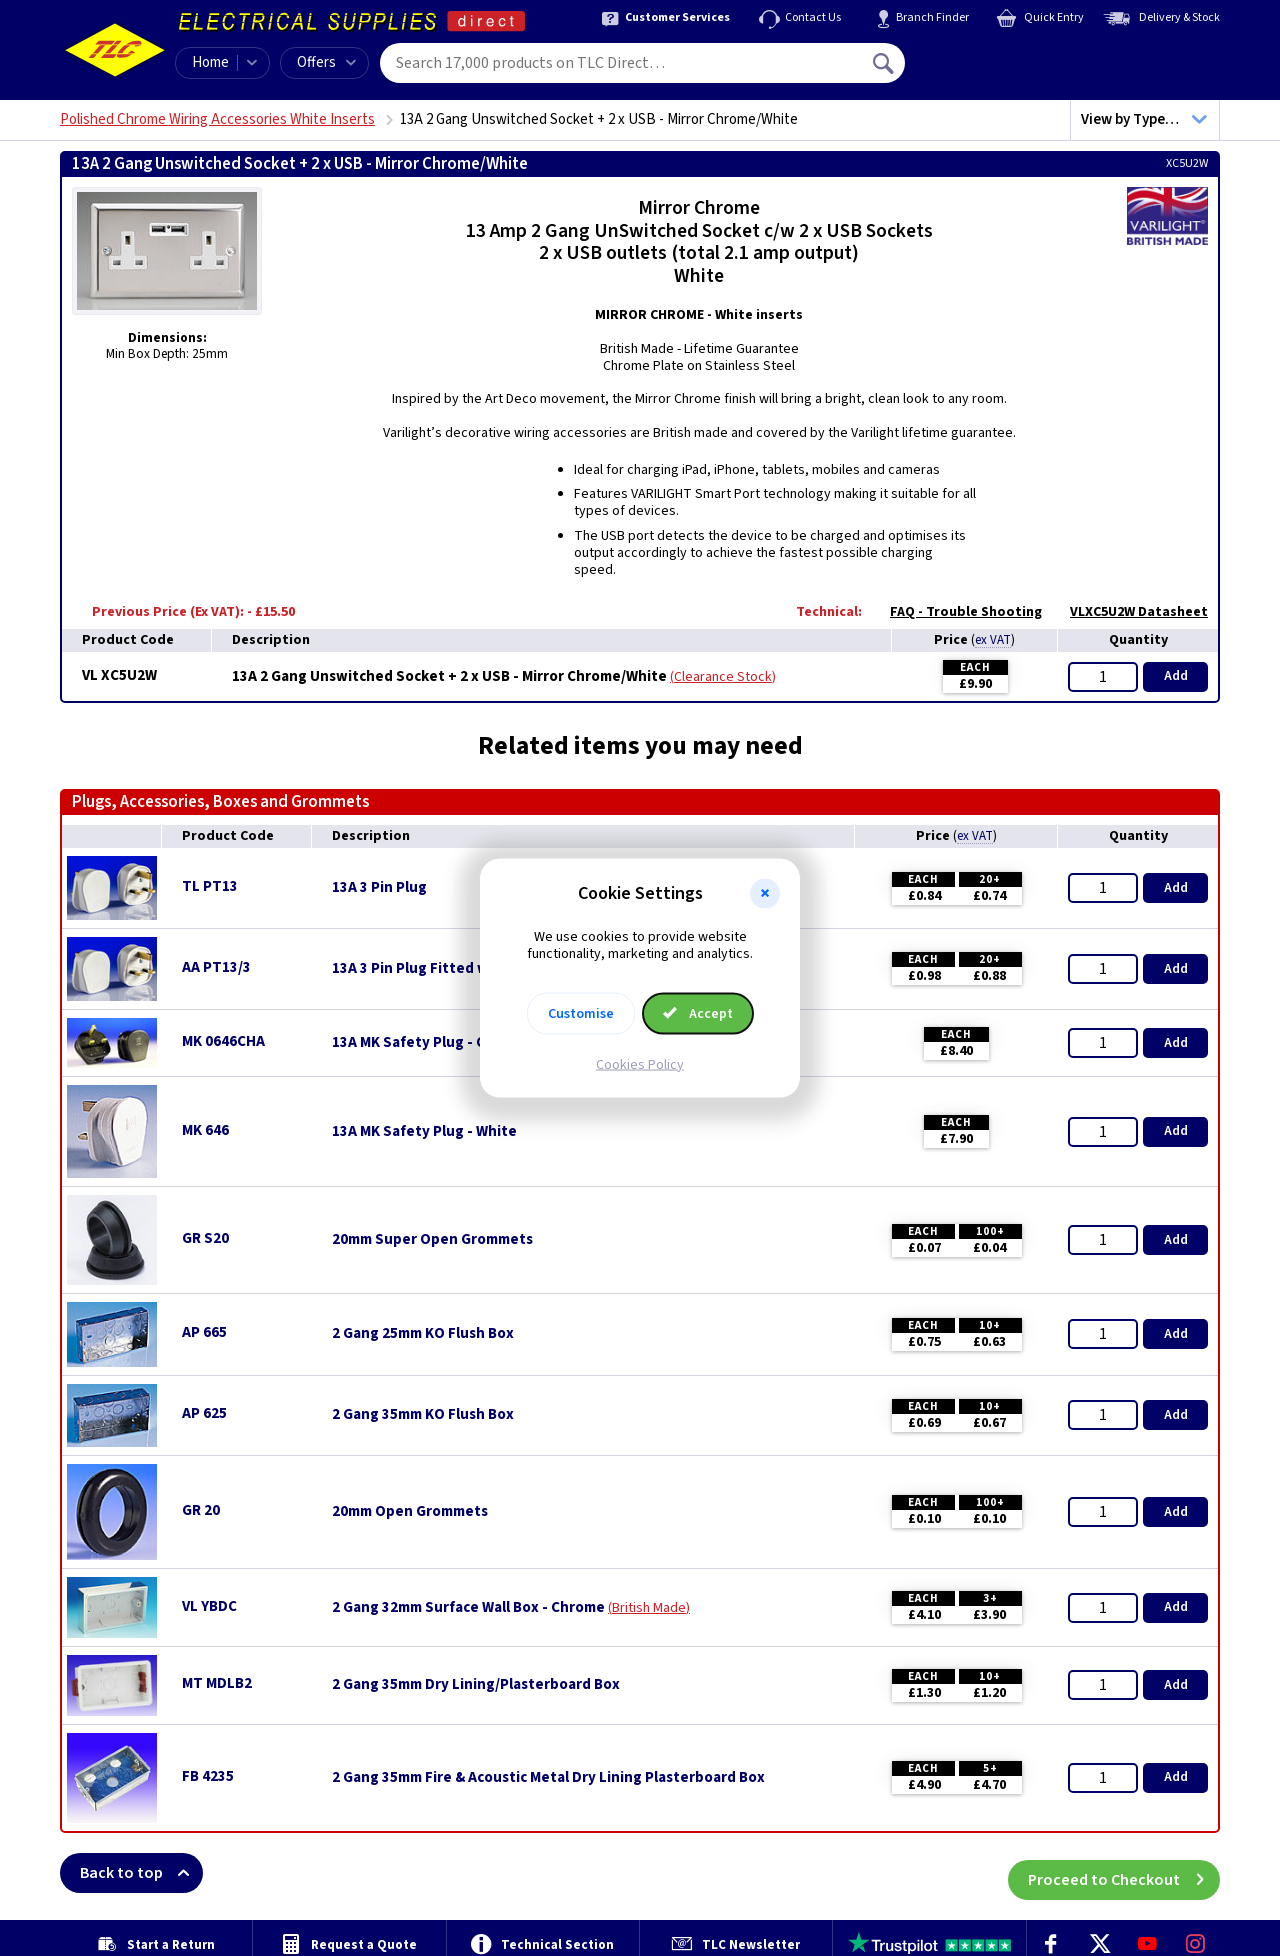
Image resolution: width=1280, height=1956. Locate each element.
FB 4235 (208, 1776)
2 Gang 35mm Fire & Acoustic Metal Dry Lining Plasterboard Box (548, 1778)
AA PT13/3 (216, 967)
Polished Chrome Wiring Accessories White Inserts (217, 119)
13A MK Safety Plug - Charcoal (434, 1043)
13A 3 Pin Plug (379, 888)
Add (1176, 676)
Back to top (141, 1873)
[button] (765, 894)
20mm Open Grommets (410, 1512)
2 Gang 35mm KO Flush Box (423, 1415)
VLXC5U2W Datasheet (1129, 612)
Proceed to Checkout (1124, 1873)
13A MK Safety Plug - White (424, 1132)
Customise (581, 1013)
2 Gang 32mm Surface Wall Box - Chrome (468, 1608)
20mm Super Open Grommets (432, 1240)
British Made (649, 1608)
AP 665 (204, 1332)
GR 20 (201, 1510)
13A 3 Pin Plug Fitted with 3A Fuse (448, 969)
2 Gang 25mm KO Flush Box (423, 1334)
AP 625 (204, 1413)
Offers (326, 62)
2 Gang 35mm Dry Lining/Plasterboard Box (476, 1685)
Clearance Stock (723, 677)
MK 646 (205, 1130)
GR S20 (205, 1238)
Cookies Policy (640, 1064)
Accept (698, 1013)
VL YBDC (209, 1606)
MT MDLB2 (217, 1683)
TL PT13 (210, 886)
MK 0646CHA (223, 1041)
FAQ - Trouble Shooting (956, 612)
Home (210, 62)
